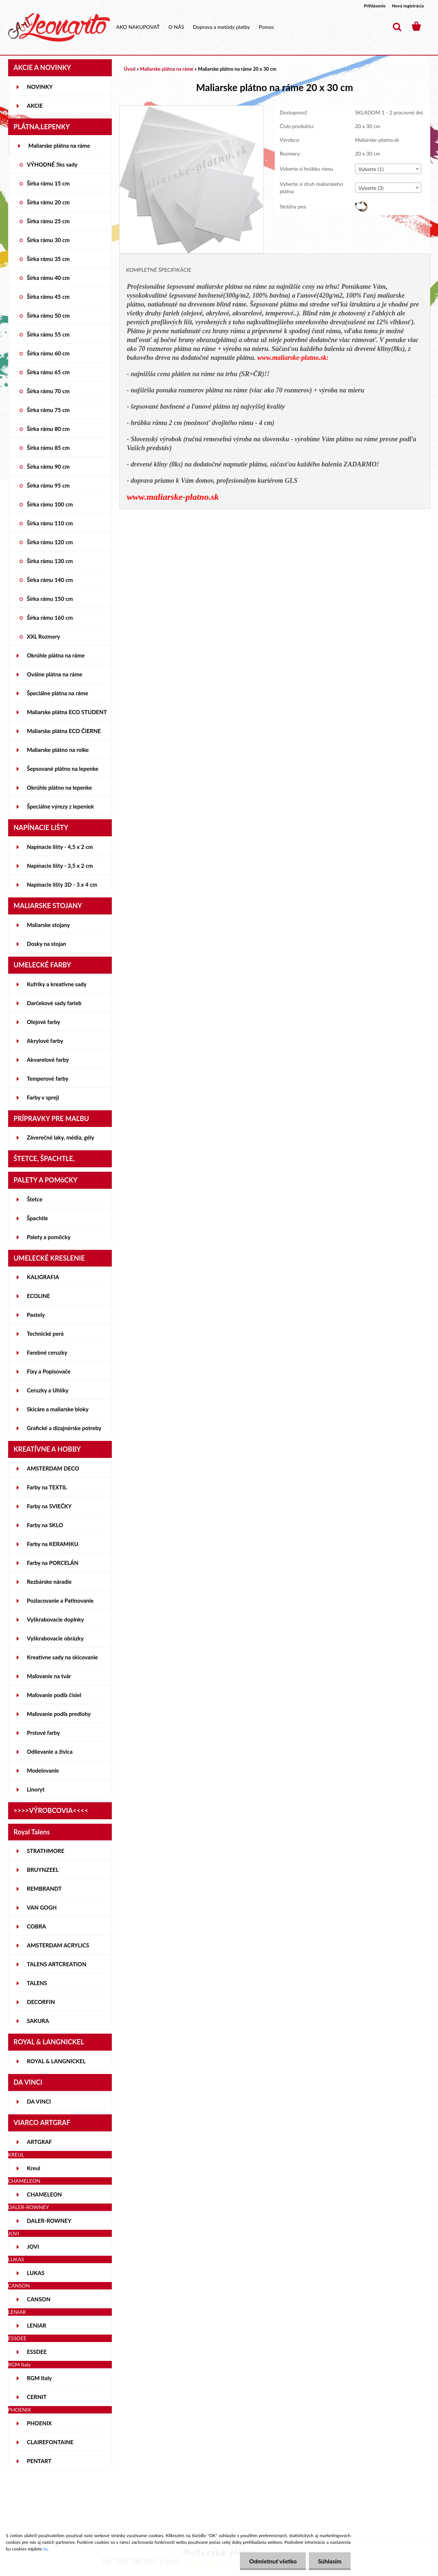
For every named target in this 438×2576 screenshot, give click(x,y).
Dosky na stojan (46, 943)
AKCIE (35, 105)
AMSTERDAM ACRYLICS (58, 1945)
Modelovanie (43, 1770)
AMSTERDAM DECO (53, 1468)
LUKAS (36, 2272)
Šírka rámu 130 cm (50, 561)
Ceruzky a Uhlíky (48, 1390)
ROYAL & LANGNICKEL (56, 2061)
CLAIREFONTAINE (50, 2442)
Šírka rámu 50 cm (48, 315)
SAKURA (38, 2020)
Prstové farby (43, 1732)
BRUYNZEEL (43, 1869)
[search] (396, 27)
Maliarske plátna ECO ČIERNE (64, 730)
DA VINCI (39, 2101)
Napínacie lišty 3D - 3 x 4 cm (62, 884)
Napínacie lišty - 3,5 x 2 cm (60, 865)
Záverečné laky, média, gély (60, 1137)
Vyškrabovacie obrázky (55, 1638)
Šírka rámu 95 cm (48, 485)
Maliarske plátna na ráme (59, 145)
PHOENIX (39, 2423)
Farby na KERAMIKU (52, 1543)
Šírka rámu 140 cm (50, 579)
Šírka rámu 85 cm (48, 447)
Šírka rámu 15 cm (48, 183)
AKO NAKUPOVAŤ (138, 27)
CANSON (39, 2299)
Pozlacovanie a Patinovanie (60, 1600)
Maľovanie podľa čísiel (54, 1695)
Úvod (130, 69)
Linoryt (36, 1789)
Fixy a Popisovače (49, 1371)
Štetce (35, 1199)
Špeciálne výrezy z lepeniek (60, 806)
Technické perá (45, 1333)
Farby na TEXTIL (47, 1487)
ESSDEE (37, 2351)
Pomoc (266, 27)
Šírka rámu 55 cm (48, 334)
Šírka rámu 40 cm (48, 277)
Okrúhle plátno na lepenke (59, 787)
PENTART (39, 2461)
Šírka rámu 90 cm (48, 466)
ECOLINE (38, 1295)
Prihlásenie (375, 6)
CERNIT (37, 2396)
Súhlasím (329, 2561)
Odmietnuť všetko (272, 2561)
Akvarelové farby (48, 1059)
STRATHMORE (45, 1850)
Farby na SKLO (45, 1525)
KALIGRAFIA (43, 1277)
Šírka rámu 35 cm (48, 258)
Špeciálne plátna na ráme (57, 693)
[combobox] (388, 169)
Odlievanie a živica (50, 1751)
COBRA (36, 1926)
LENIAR (37, 2325)
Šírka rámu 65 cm (48, 372)
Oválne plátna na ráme (55, 674)
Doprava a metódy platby (221, 27)
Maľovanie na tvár (49, 1676)
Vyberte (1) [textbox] (371, 169)
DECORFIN (41, 2001)
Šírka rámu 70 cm (48, 391)
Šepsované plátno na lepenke (62, 768)
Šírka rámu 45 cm (48, 296)
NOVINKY (40, 86)
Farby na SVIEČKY (49, 1506)
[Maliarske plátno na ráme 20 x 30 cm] (192, 109)
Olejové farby (43, 1021)
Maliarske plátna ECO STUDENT (67, 712)
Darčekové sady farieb (54, 1003)
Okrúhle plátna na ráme (56, 655)
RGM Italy (39, 2378)
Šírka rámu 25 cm (48, 221)
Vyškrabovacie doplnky (55, 1619)
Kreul (33, 2168)
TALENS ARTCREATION (57, 1964)
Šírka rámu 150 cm (50, 598)
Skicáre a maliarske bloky (58, 1409)
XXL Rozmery (43, 636)
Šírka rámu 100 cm (50, 504)
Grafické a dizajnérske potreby (64, 1428)
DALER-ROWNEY (49, 2220)
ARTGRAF (39, 2141)
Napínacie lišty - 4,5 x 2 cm (60, 846)
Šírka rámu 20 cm (48, 202)
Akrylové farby (45, 1040)
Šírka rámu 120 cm (50, 542)
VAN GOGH (42, 1907)
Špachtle (37, 1218)
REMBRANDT (44, 1888)
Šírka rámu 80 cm (48, 428)
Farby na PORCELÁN (52, 1562)
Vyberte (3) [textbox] (371, 188)
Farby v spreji (43, 1097)
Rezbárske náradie (49, 1581)
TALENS (37, 1983)
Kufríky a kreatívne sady (57, 984)
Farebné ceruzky (47, 1352)
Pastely (36, 1314)
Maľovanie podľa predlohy (59, 1713)
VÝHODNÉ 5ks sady (52, 164)
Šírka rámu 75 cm (48, 410)
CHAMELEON (44, 2194)
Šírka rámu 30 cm (48, 240)
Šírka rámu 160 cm (50, 617)
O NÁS (176, 27)
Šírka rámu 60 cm (48, 353)
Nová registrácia (408, 6)
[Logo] (59, 27)
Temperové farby (47, 1078)
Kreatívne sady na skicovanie (62, 1657)
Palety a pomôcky (49, 1237)
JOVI (33, 2246)
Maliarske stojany (48, 924)
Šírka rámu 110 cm (50, 523)
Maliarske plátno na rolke (58, 749)
